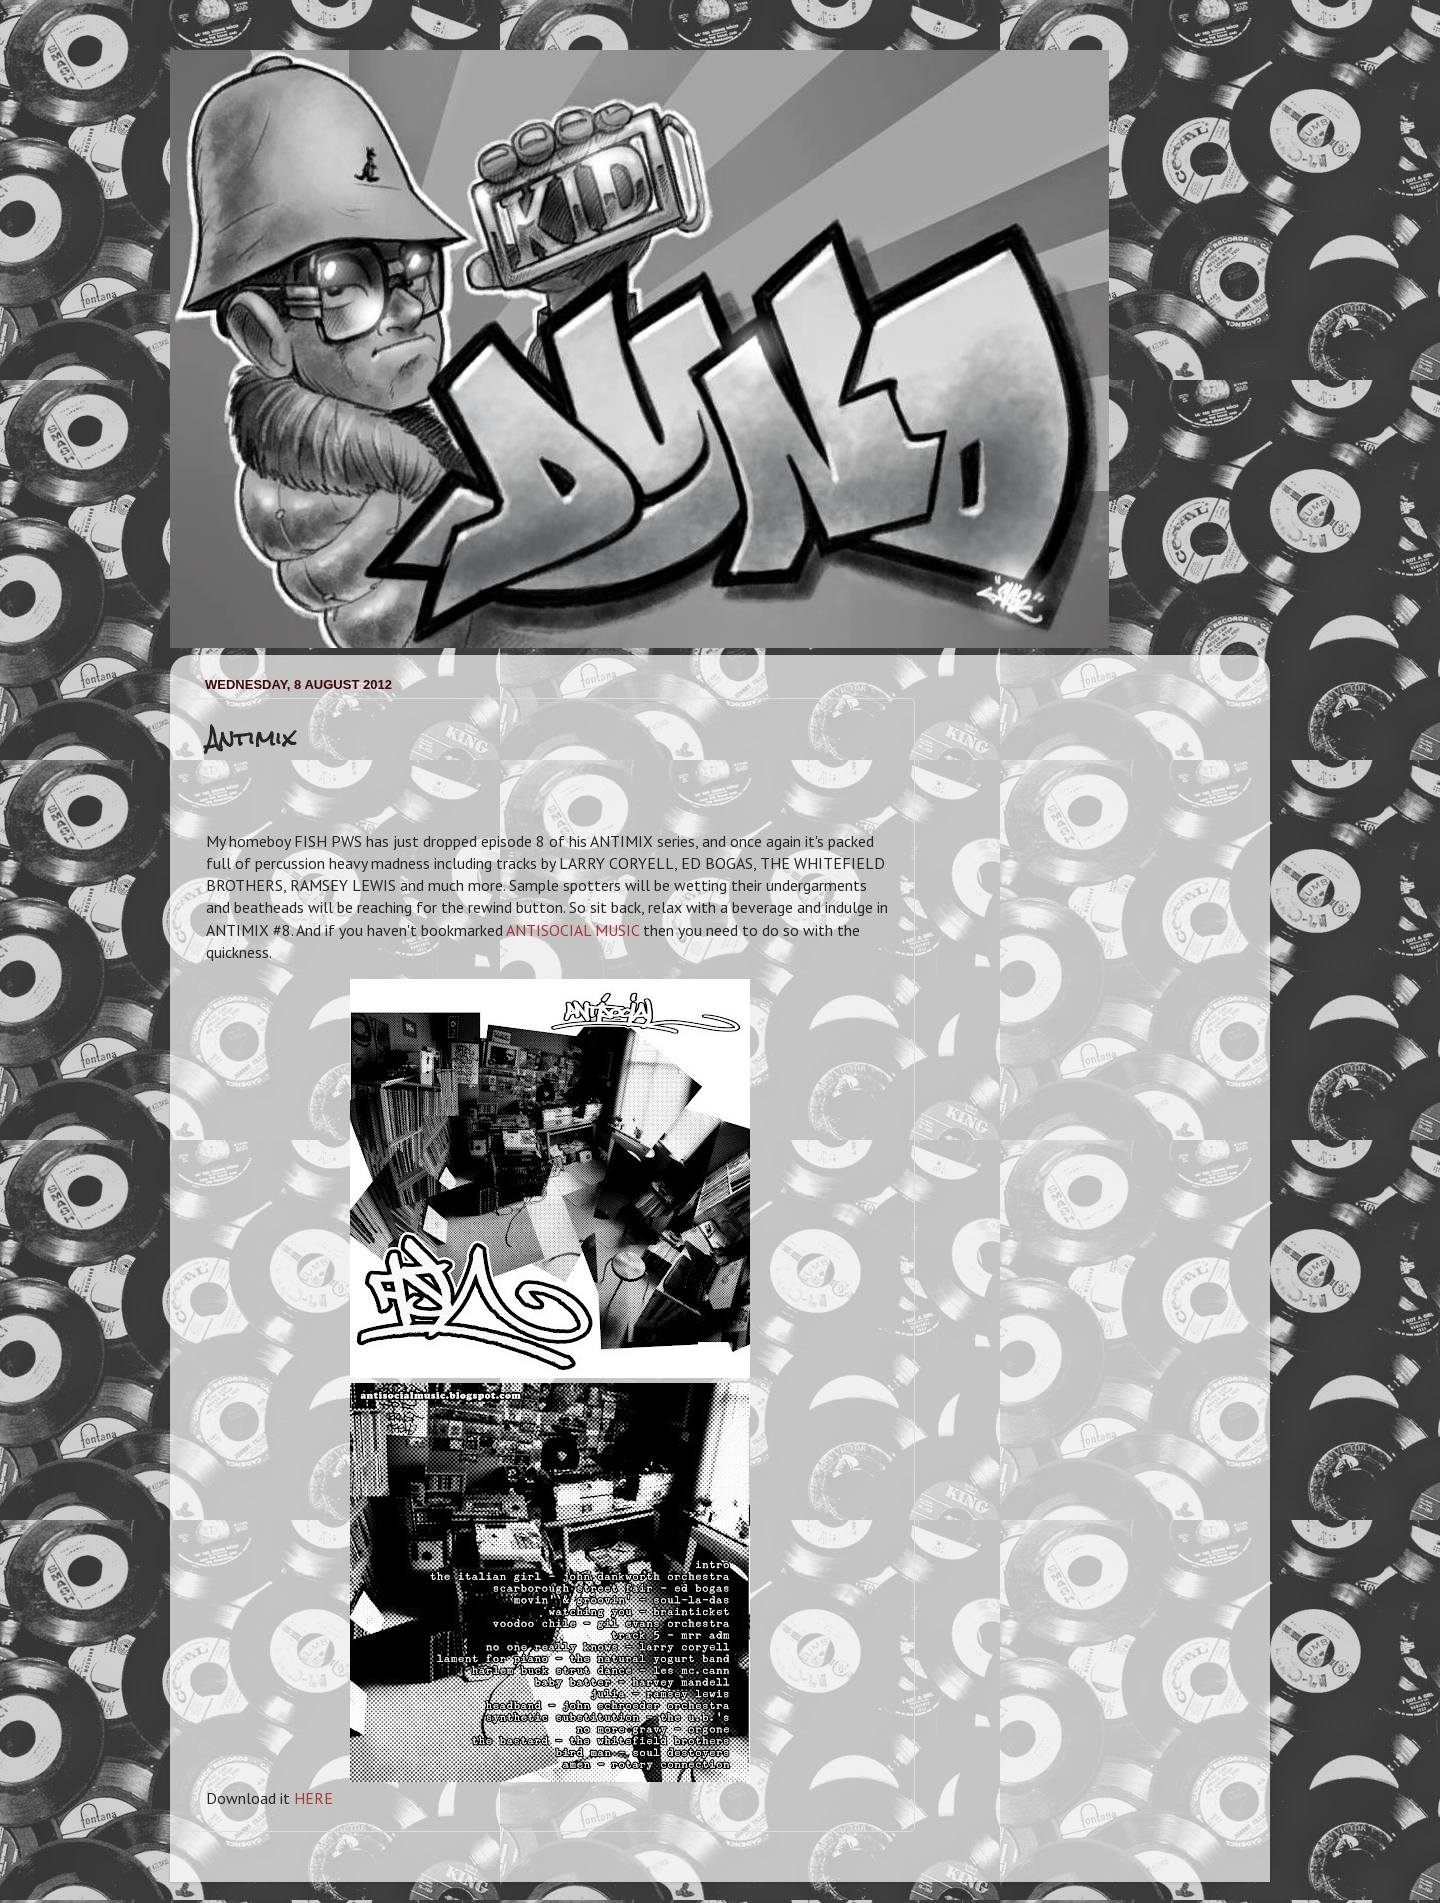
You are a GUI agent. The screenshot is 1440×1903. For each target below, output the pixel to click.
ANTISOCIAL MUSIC (572, 930)
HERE (313, 1798)
